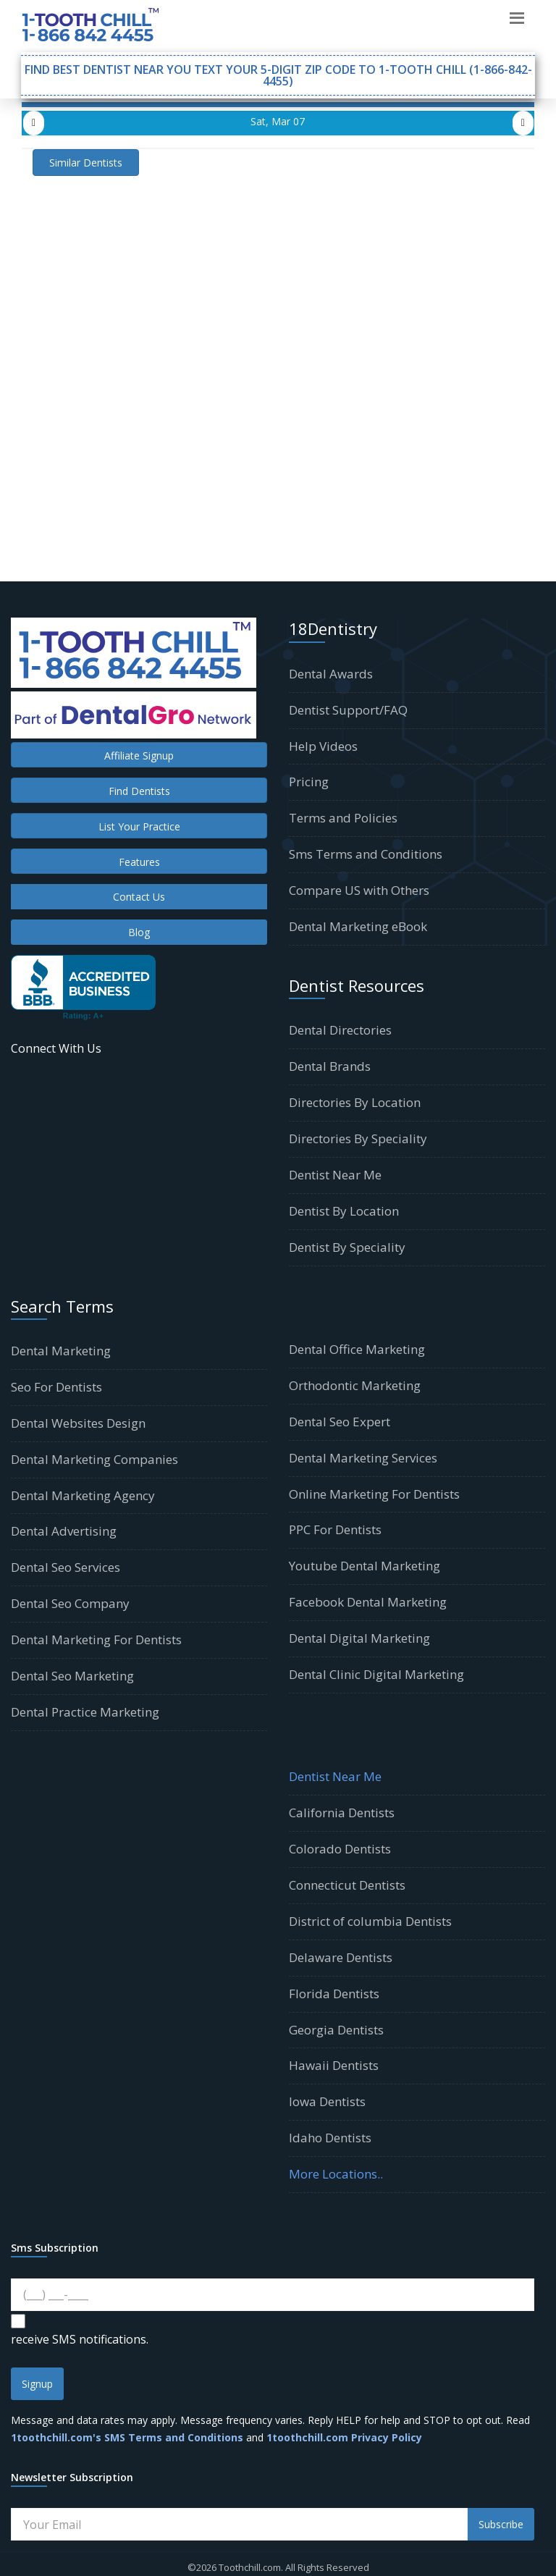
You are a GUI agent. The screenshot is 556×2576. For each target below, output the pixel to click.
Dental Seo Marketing (72, 1675)
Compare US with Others (359, 890)
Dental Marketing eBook (358, 926)
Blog (139, 932)
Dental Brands (330, 1066)
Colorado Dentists (340, 1848)
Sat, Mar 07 (277, 121)
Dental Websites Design (78, 1423)
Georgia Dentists (336, 2029)
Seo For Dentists (56, 1387)
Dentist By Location (344, 1211)
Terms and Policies (343, 817)
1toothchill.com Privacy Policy (344, 2437)
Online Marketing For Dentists (374, 1494)
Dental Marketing (61, 1350)
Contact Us (139, 897)
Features (139, 862)
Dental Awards (331, 673)
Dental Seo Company (70, 1603)
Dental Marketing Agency (83, 1495)
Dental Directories (340, 1030)
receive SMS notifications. (79, 2339)
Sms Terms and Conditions (365, 854)
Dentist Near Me (335, 1174)
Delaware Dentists (340, 1957)
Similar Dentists (85, 162)
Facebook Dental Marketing (368, 1602)
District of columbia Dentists (370, 1921)
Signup (37, 2384)
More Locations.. (336, 2173)
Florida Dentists (334, 1993)
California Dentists (342, 1812)
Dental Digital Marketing (359, 1638)
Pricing (309, 781)
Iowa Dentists (327, 2101)
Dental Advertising (64, 1531)
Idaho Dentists (330, 2137)
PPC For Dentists (335, 1529)
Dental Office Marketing (357, 1349)
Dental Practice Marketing (85, 1712)
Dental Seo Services (65, 1567)
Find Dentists (139, 791)
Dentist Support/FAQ (348, 710)
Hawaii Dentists (334, 2065)
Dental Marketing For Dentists (96, 1639)
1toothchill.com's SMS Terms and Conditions (127, 2437)
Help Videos (323, 746)
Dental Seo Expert (339, 1421)
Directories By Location (355, 1102)
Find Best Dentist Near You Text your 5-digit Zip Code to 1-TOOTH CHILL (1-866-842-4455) (278, 75)
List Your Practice (139, 826)
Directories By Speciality (358, 1138)
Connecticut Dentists (347, 1885)
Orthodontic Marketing (355, 1385)
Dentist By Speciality (347, 1247)
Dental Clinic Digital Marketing (376, 1674)
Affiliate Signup (139, 755)
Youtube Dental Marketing (364, 1565)
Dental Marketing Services (363, 1457)
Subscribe (501, 2524)
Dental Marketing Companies (94, 1459)
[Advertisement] (278, 277)
